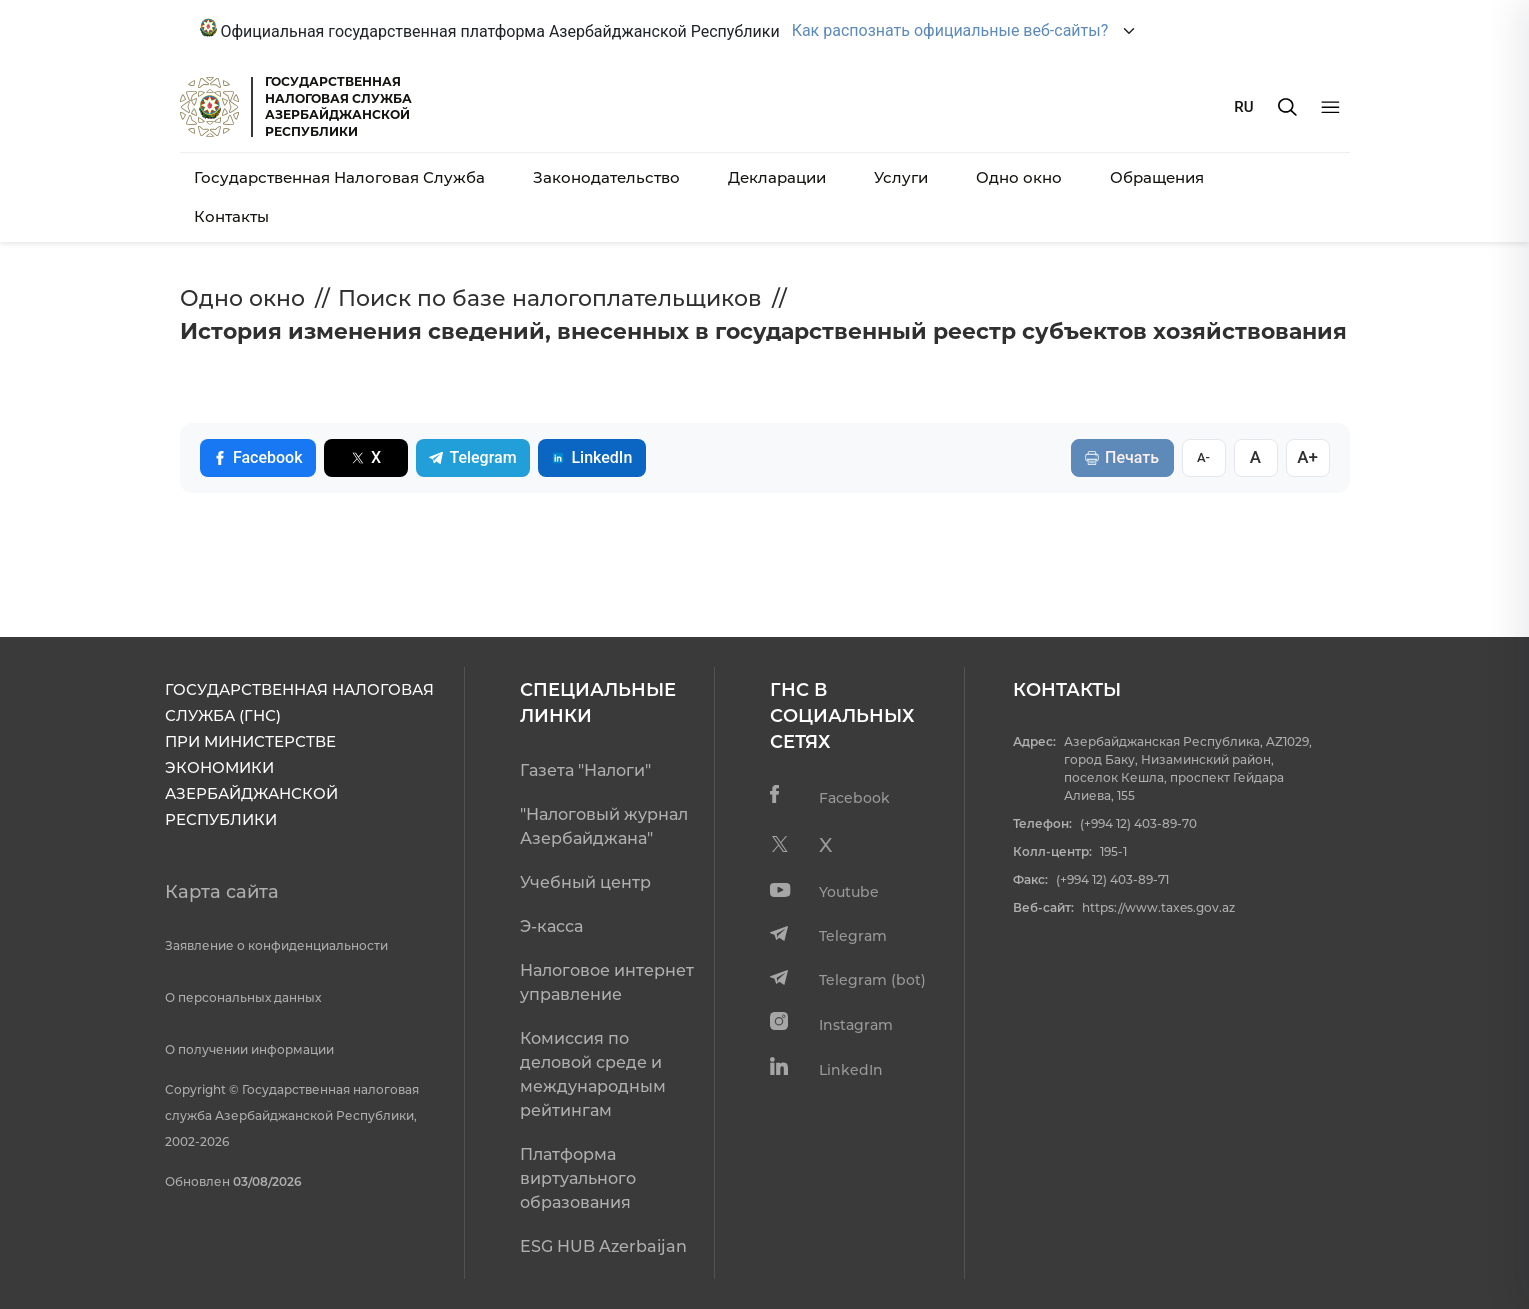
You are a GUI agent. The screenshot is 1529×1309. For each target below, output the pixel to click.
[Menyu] (1330, 107)
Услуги (901, 177)
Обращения (1157, 177)
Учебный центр (585, 882)
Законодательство (606, 177)
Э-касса (551, 926)
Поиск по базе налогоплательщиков (550, 298)
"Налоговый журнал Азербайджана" (604, 826)
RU (1243, 107)
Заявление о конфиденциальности (276, 945)
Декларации (777, 177)
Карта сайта (222, 892)
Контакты (231, 216)
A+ (1307, 457)
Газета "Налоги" (585, 770)
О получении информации (249, 1049)
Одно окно (1019, 177)
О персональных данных (243, 997)
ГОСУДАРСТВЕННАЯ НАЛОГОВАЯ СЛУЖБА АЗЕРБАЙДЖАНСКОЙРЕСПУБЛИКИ (338, 106)
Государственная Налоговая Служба (339, 177)
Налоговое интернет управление (607, 982)
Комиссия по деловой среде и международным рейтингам (593, 1074)
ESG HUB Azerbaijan (603, 1246)
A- (1203, 457)
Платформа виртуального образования (578, 1178)
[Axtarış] (1287, 107)
